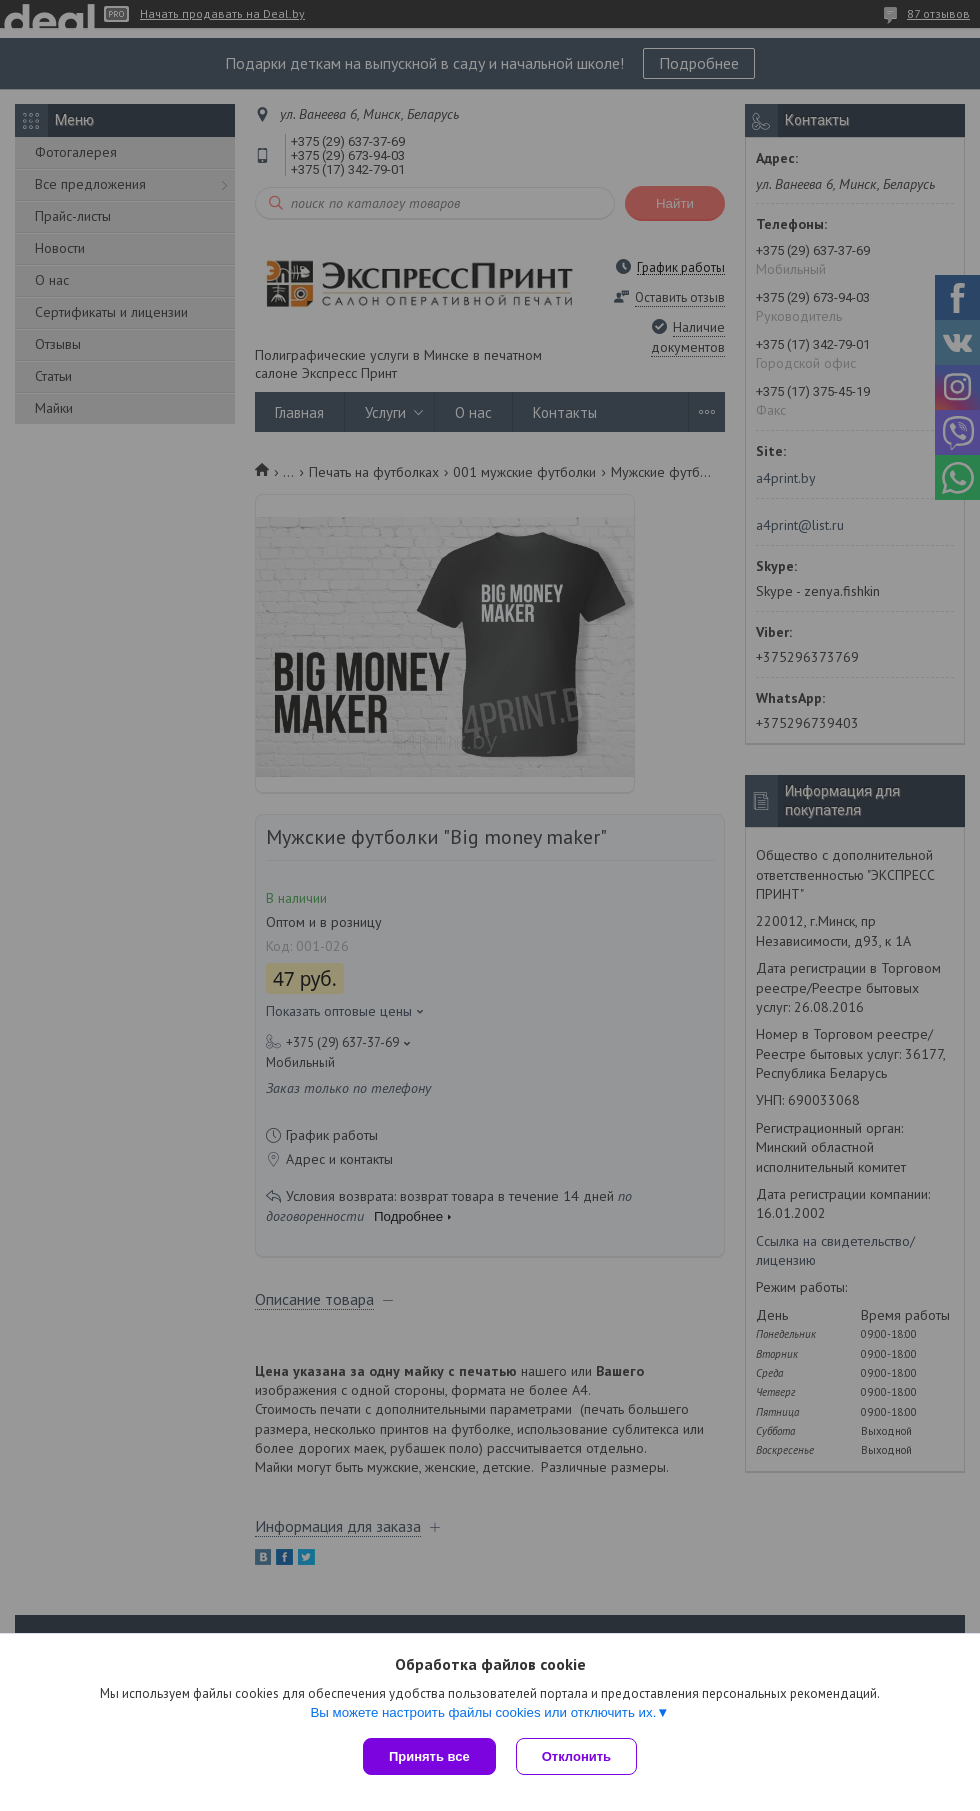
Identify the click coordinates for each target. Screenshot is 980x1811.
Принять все (429, 1756)
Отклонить (576, 1756)
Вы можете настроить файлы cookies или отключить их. (483, 1712)
